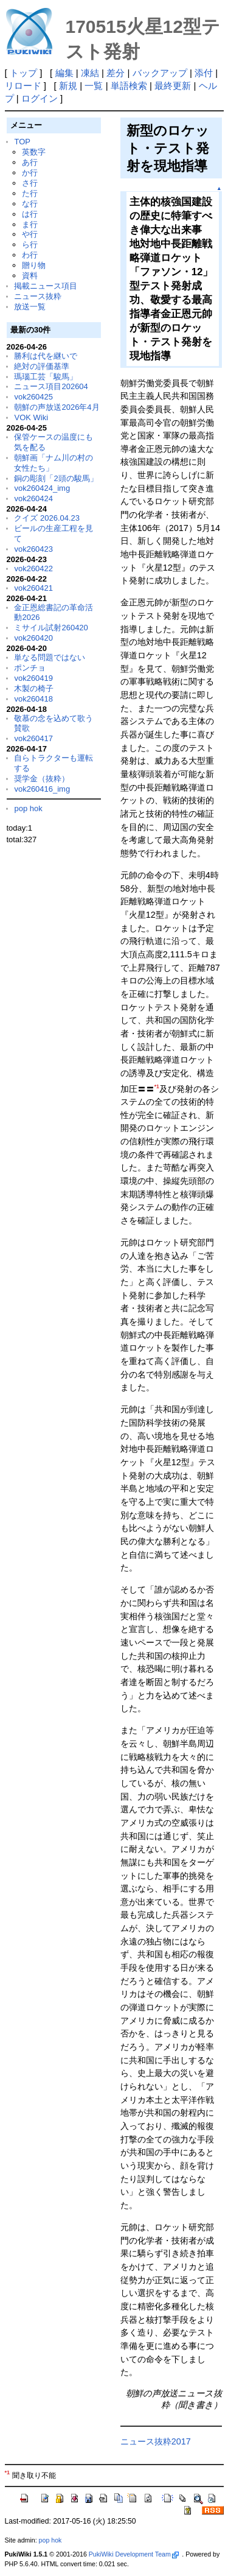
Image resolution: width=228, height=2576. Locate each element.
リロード (23, 85)
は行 (30, 214)
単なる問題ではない (49, 657)
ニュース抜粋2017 (155, 2441)
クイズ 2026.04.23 (47, 518)
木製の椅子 (34, 688)
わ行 (30, 254)
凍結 (90, 73)
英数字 (34, 152)
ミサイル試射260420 (51, 627)
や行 (30, 234)
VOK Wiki (31, 417)
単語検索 (129, 85)
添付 (204, 73)
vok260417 (33, 738)
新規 (68, 85)
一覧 (94, 85)
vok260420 (33, 637)
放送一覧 (30, 306)
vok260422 (33, 568)
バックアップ (160, 73)
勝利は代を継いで (45, 356)
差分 (115, 73)
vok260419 (33, 678)
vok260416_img (42, 789)
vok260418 (33, 698)
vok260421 (33, 588)
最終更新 (172, 85)
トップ (23, 73)
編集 (64, 73)
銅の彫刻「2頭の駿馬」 (55, 478)
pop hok (28, 808)
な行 (30, 203)
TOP (22, 141)
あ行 (30, 162)
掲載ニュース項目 (45, 285)
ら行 (30, 244)
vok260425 (33, 396)
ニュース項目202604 (51, 386)
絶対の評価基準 (41, 366)
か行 (30, 172)
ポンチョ (30, 667)
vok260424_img (42, 488)
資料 (30, 275)
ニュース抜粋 (37, 296)
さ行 (30, 183)
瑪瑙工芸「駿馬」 (45, 376)
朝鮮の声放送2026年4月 (56, 407)
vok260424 (33, 498)
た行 (30, 193)
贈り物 (34, 265)
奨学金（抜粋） (41, 778)
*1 (156, 1086)
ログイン (39, 98)
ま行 (30, 224)
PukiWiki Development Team (134, 2554)
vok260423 (33, 549)
